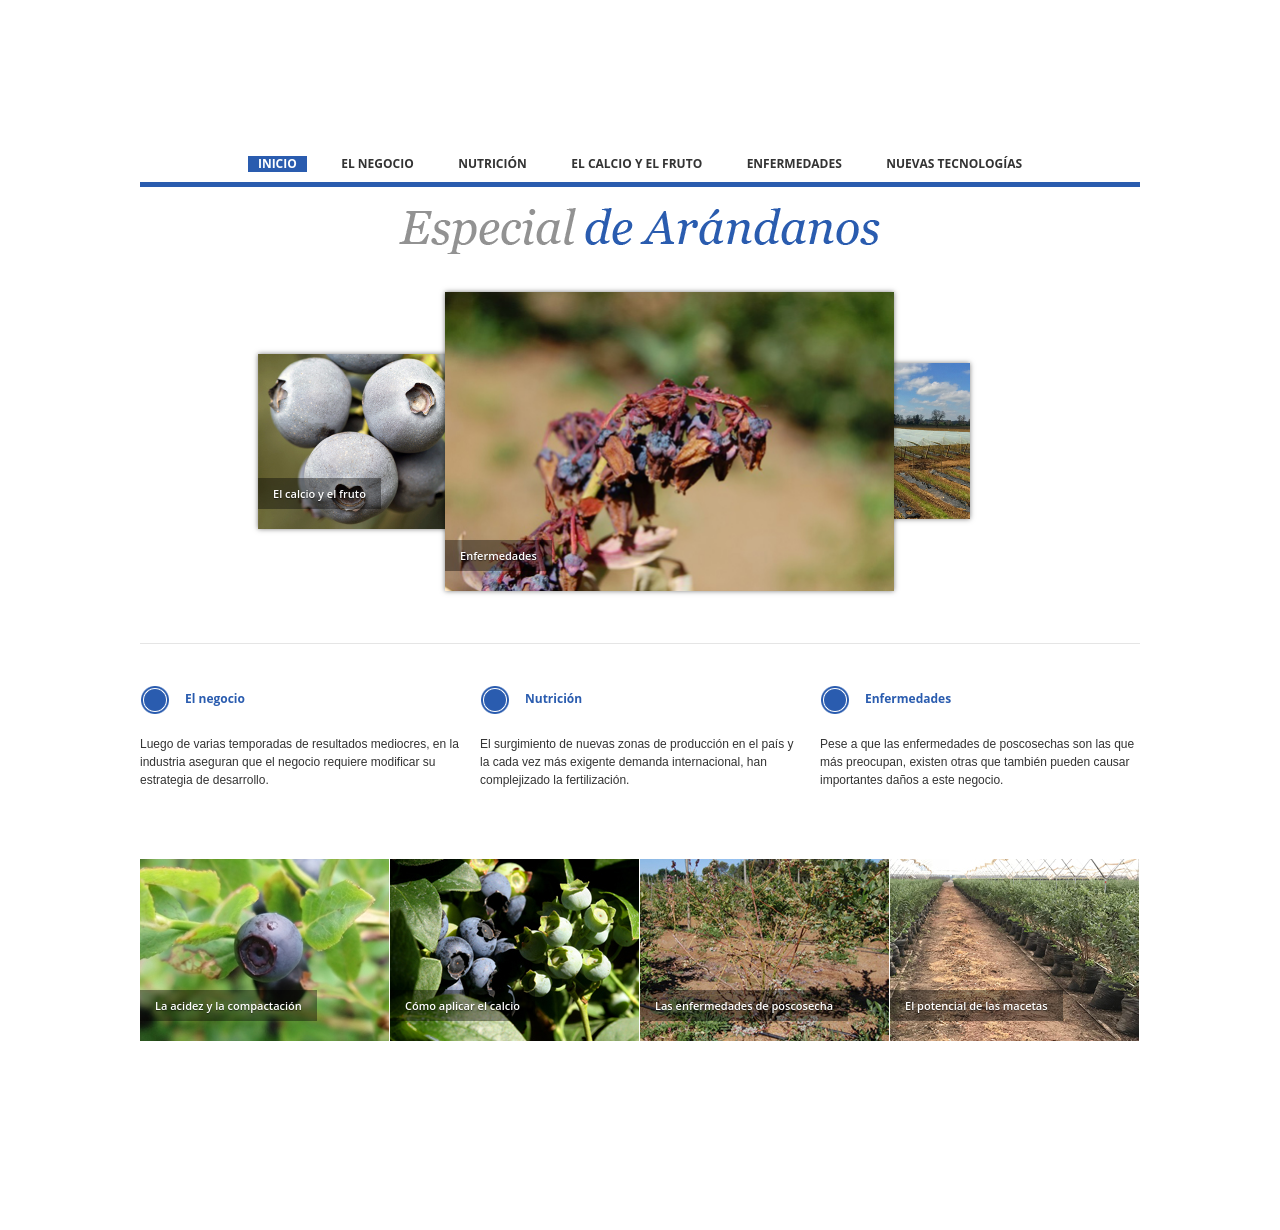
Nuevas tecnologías (954, 164)
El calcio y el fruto (636, 164)
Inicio (277, 164)
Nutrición (492, 164)
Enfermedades (794, 164)
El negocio (377, 164)
